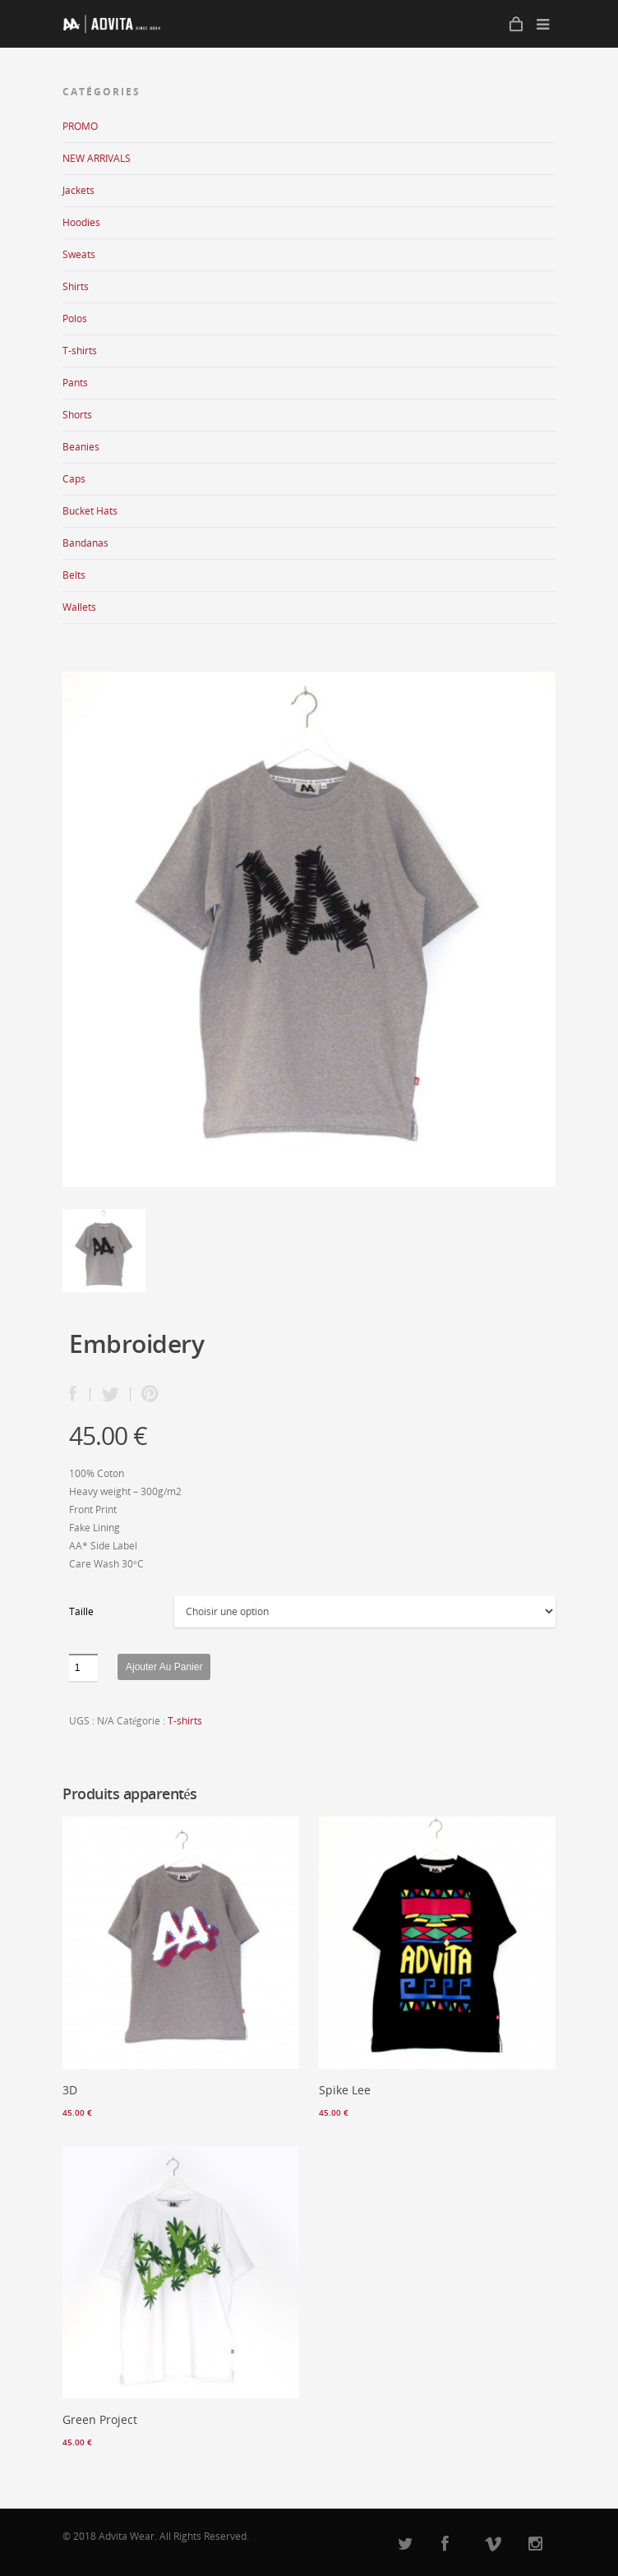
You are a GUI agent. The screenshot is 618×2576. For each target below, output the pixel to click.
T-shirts (79, 351)
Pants (75, 383)
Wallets (79, 607)
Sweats (78, 254)
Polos (74, 318)
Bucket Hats (90, 511)
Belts (73, 575)
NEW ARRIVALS (96, 158)
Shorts (77, 415)
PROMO (80, 126)
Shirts (75, 286)
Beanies (80, 447)
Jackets (78, 190)
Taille (81, 1611)
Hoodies (81, 222)
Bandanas (85, 543)
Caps (73, 479)
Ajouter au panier (164, 1667)
